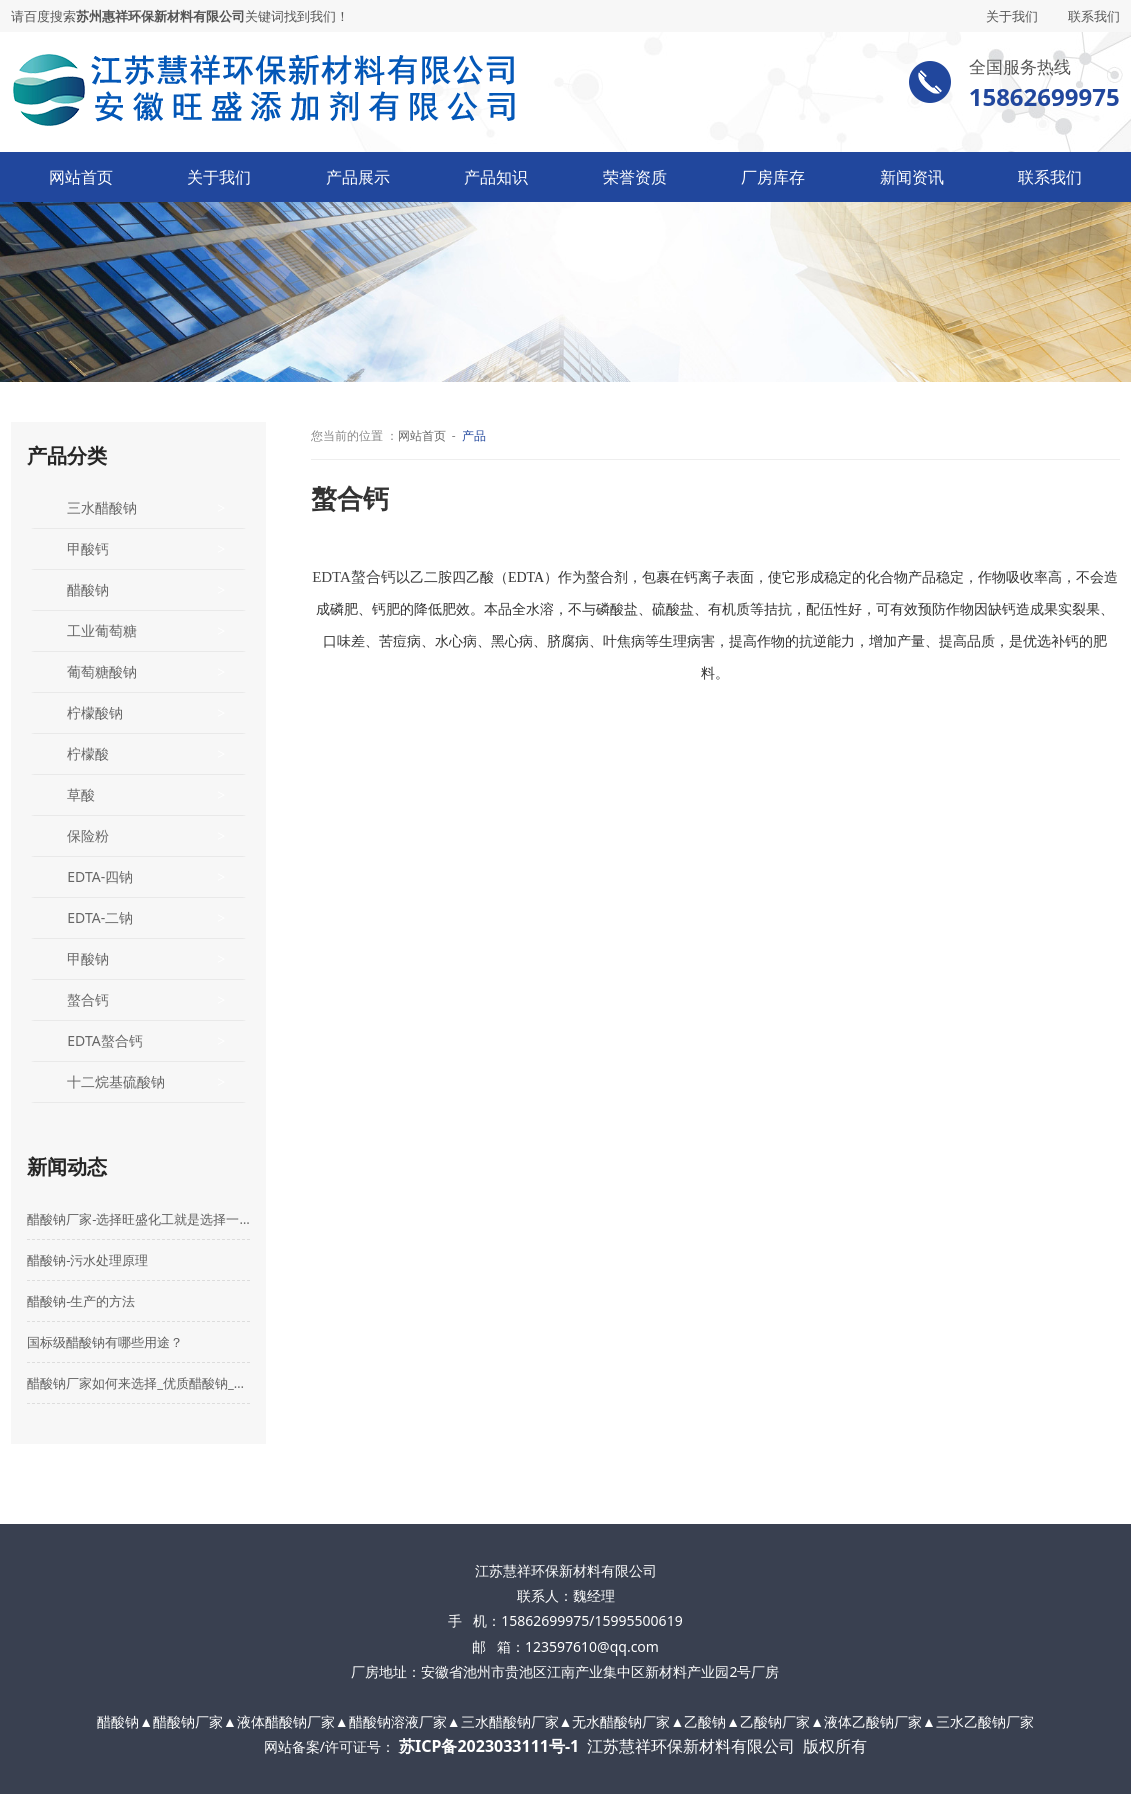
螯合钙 (88, 999)
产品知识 (496, 177)
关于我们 (1012, 16)
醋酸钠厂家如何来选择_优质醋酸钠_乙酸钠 (138, 1383)
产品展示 (358, 177)
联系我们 (1094, 16)
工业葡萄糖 (102, 630)
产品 (474, 435)
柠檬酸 (88, 753)
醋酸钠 (88, 589)
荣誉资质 (635, 177)
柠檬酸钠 (95, 712)
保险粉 (88, 835)
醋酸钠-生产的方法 (81, 1301)
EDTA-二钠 (100, 917)
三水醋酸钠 (102, 507)
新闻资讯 (912, 177)
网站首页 (81, 177)
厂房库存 (773, 177)
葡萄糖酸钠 (102, 671)
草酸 (81, 794)
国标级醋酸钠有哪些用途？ (105, 1342)
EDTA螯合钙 (104, 1040)
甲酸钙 (88, 548)
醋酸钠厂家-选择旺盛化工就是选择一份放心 (138, 1219)
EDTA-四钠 (100, 876)
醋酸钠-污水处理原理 (87, 1260)
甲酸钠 (88, 958)
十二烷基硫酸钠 (116, 1081)
